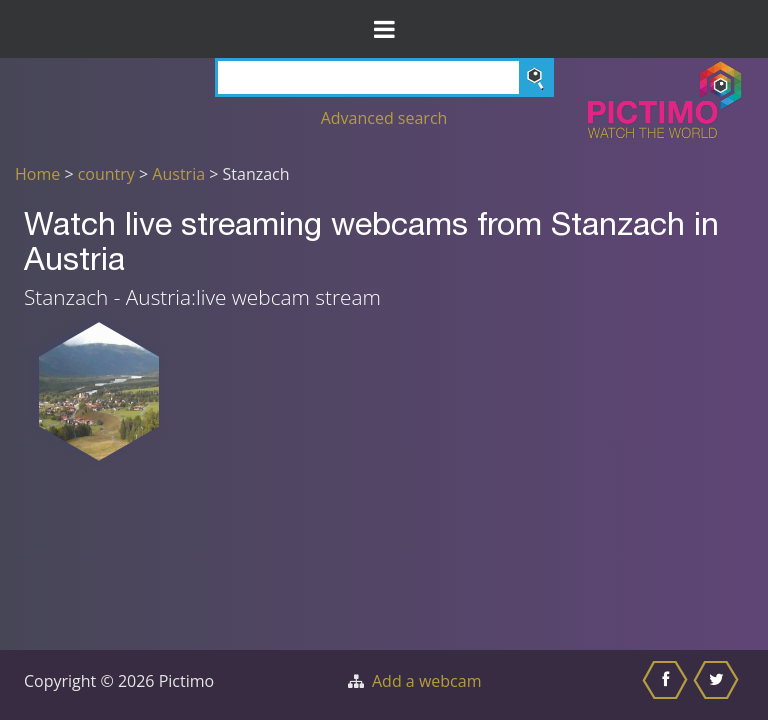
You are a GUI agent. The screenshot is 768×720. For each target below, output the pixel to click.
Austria (178, 174)
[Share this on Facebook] (667, 685)
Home (37, 174)
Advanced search (384, 118)
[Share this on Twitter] (718, 685)
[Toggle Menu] (384, 29)
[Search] (384, 77)
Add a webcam (426, 681)
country (106, 174)
